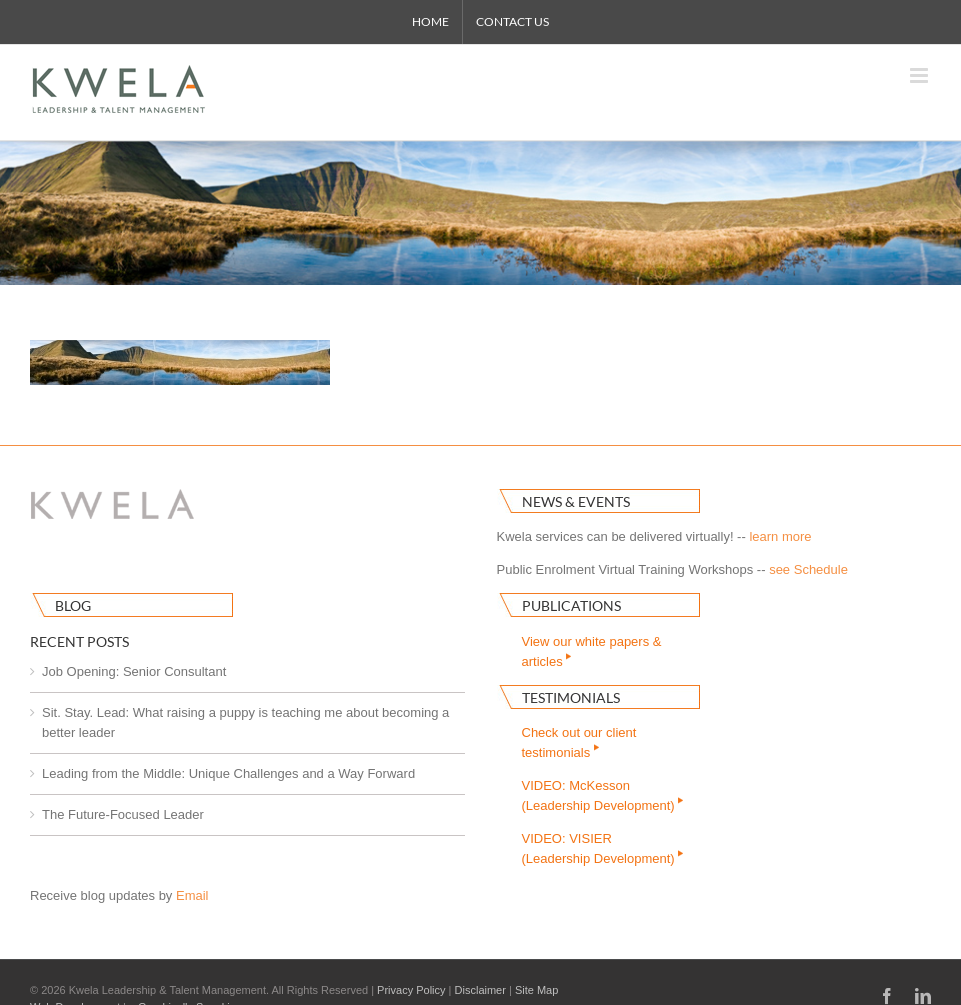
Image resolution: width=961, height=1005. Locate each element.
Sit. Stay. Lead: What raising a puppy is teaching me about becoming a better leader (245, 722)
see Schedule (808, 569)
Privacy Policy (411, 990)
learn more (780, 536)
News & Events (576, 501)
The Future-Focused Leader (123, 814)
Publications (571, 605)
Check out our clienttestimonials (579, 742)
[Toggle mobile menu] (920, 75)
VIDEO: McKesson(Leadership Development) (604, 795)
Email (192, 895)
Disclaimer (480, 990)
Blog (73, 605)
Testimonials (571, 697)
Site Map (536, 990)
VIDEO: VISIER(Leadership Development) (604, 848)
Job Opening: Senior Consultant (134, 671)
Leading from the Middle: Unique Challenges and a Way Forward (228, 773)
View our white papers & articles (592, 651)
